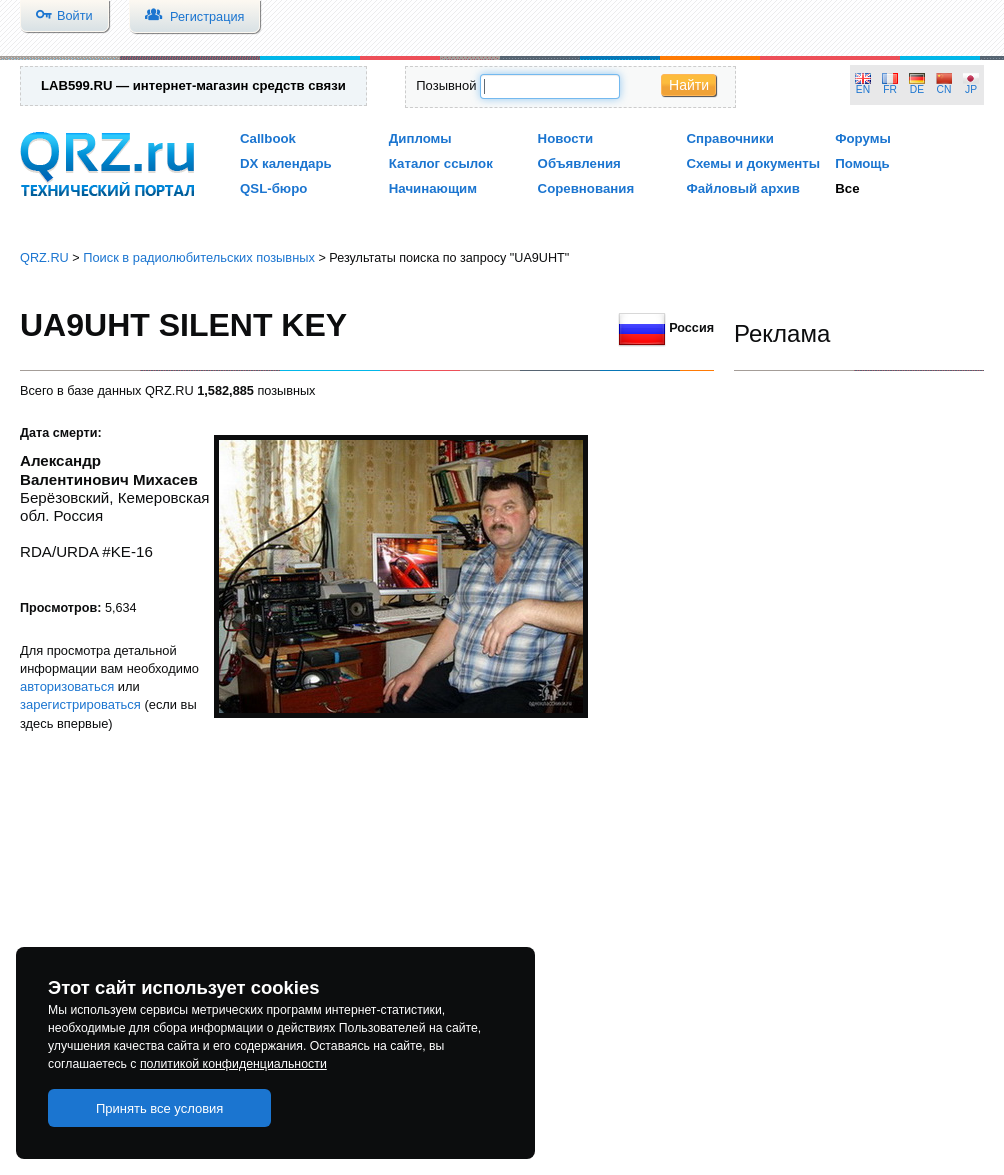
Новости (566, 138)
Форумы (863, 138)
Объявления (579, 163)
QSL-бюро (273, 188)
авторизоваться (67, 686)
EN (863, 89)
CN (944, 89)
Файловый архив (742, 188)
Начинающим (433, 188)
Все (847, 188)
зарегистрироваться (80, 704)
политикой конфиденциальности (233, 1064)
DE (917, 89)
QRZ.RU (44, 257)
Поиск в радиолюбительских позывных (199, 257)
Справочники (729, 138)
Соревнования (586, 188)
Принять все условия (160, 1108)
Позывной (446, 85)
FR (890, 89)
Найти (689, 85)
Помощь (862, 163)
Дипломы (420, 138)
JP (971, 89)
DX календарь (286, 163)
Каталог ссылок (441, 163)
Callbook (268, 138)
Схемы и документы (753, 163)
